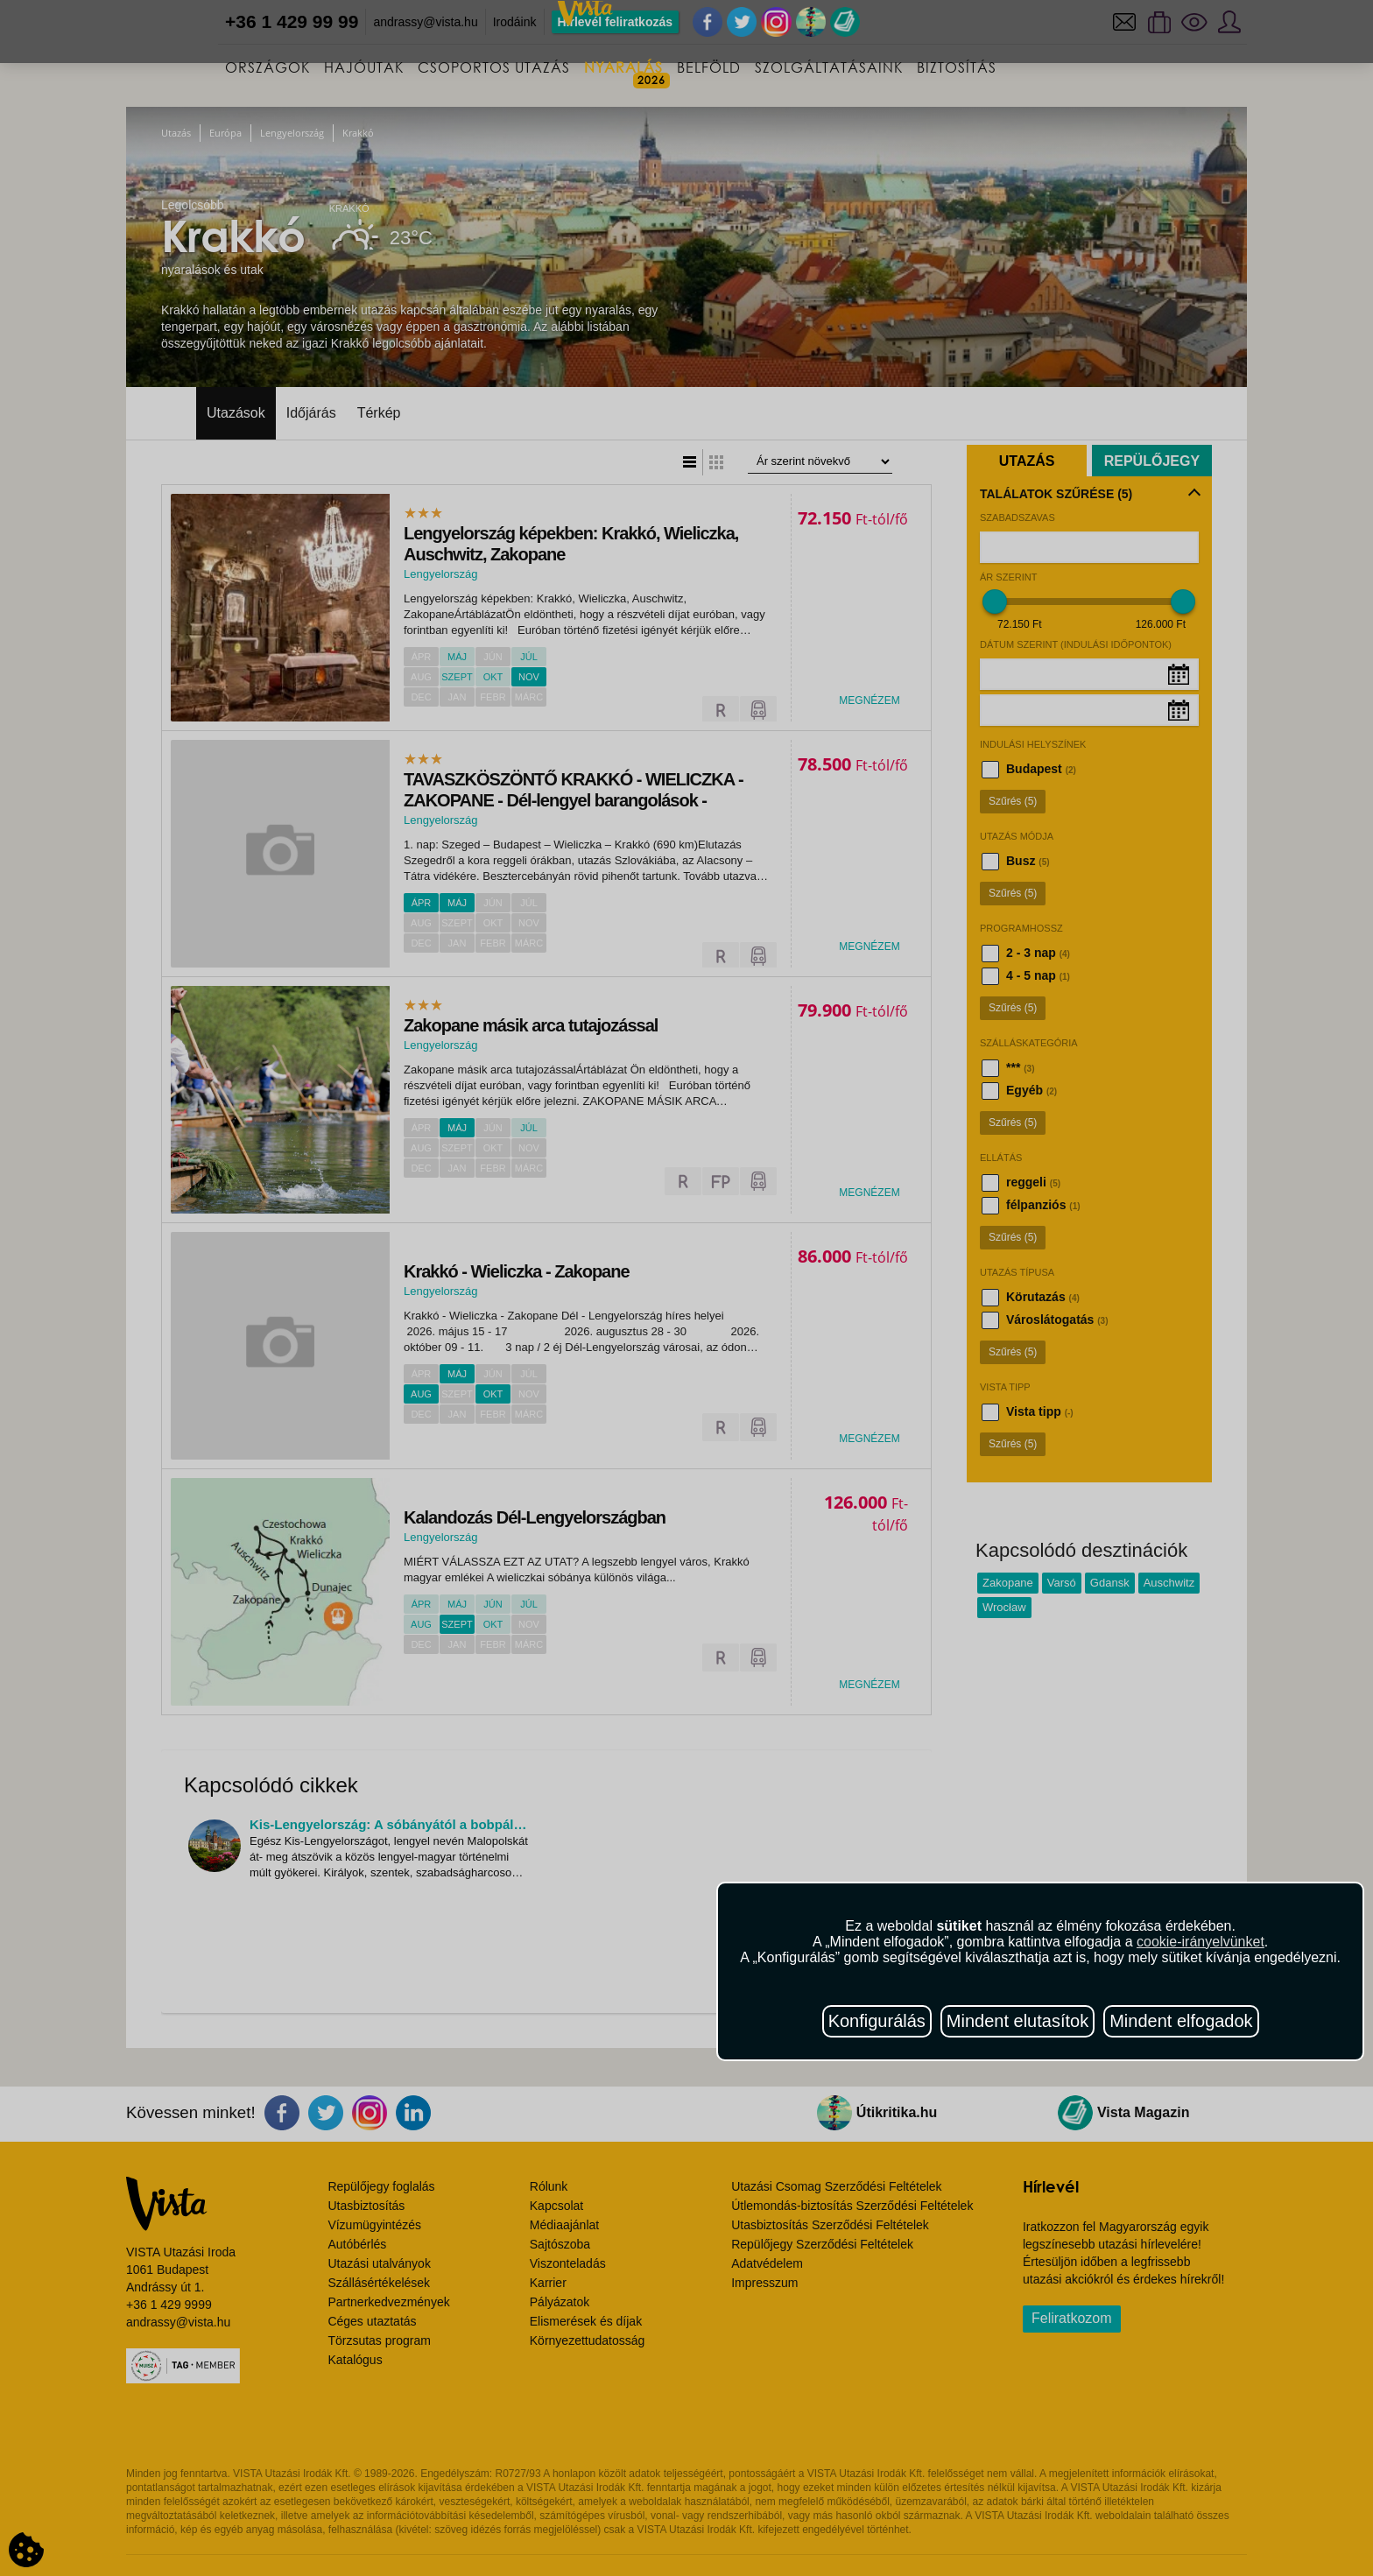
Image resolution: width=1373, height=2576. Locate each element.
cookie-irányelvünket (1200, 1941)
